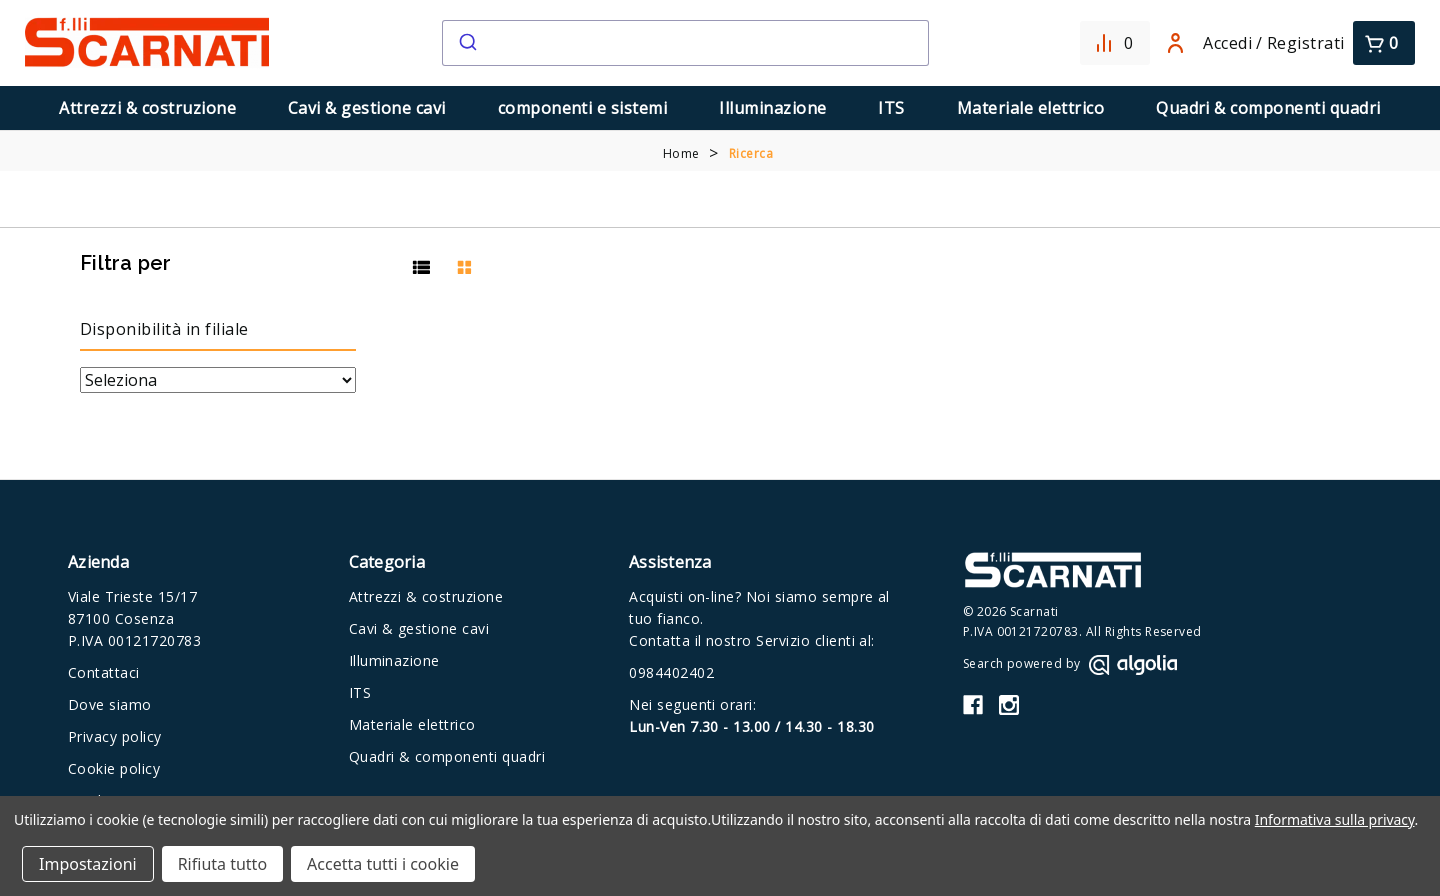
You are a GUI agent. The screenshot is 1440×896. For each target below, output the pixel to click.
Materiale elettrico (1030, 108)
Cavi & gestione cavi (367, 108)
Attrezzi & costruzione (147, 108)
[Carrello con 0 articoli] (1384, 43)
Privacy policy (115, 736)
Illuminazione (772, 108)
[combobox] (685, 43)
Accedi (1210, 43)
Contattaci (104, 672)
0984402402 (671, 672)
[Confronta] (1115, 43)
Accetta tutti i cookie (383, 864)
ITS (891, 108)
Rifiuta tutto (222, 864)
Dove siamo (110, 704)
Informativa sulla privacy (1335, 819)
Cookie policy (114, 768)
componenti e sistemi (583, 108)
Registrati (1306, 43)
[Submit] (466, 43)
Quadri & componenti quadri (1268, 108)
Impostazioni (88, 864)
